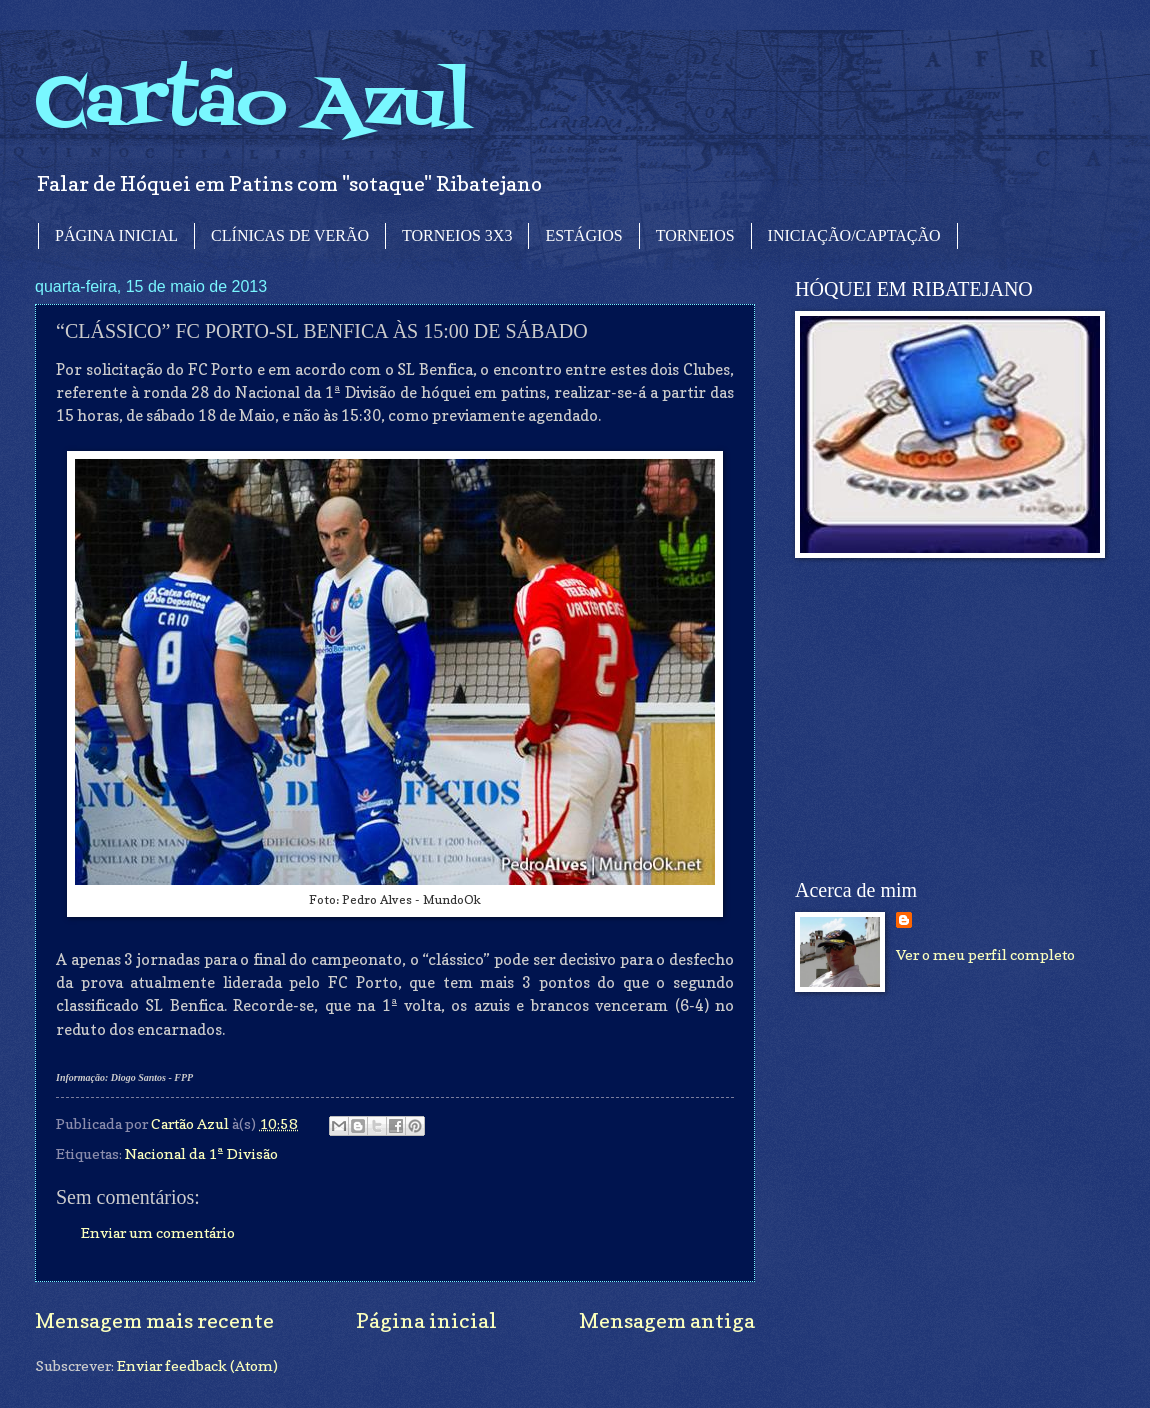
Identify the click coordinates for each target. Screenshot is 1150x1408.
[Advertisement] (945, 719)
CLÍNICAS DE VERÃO (290, 235)
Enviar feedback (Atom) (197, 1365)
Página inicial (426, 1320)
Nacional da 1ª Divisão (201, 1153)
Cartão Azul (253, 105)
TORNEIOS (695, 235)
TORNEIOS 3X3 (457, 235)
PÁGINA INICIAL (116, 235)
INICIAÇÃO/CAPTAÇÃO (854, 235)
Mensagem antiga (667, 1320)
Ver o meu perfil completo (985, 954)
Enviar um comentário (158, 1232)
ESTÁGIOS (583, 235)
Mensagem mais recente (154, 1320)
